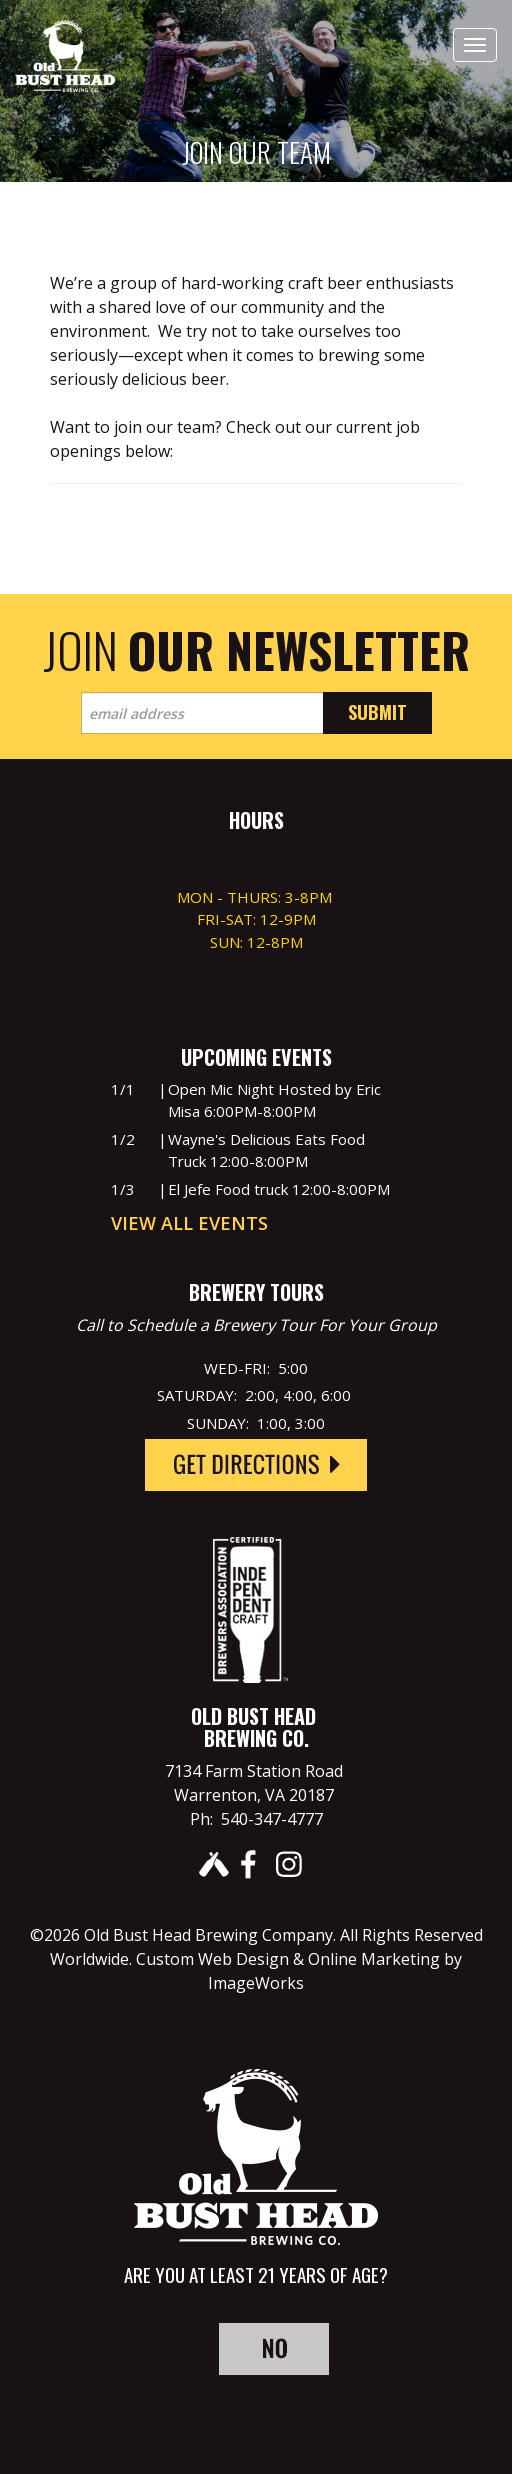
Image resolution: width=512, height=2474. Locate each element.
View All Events (189, 1223)
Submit (377, 712)
